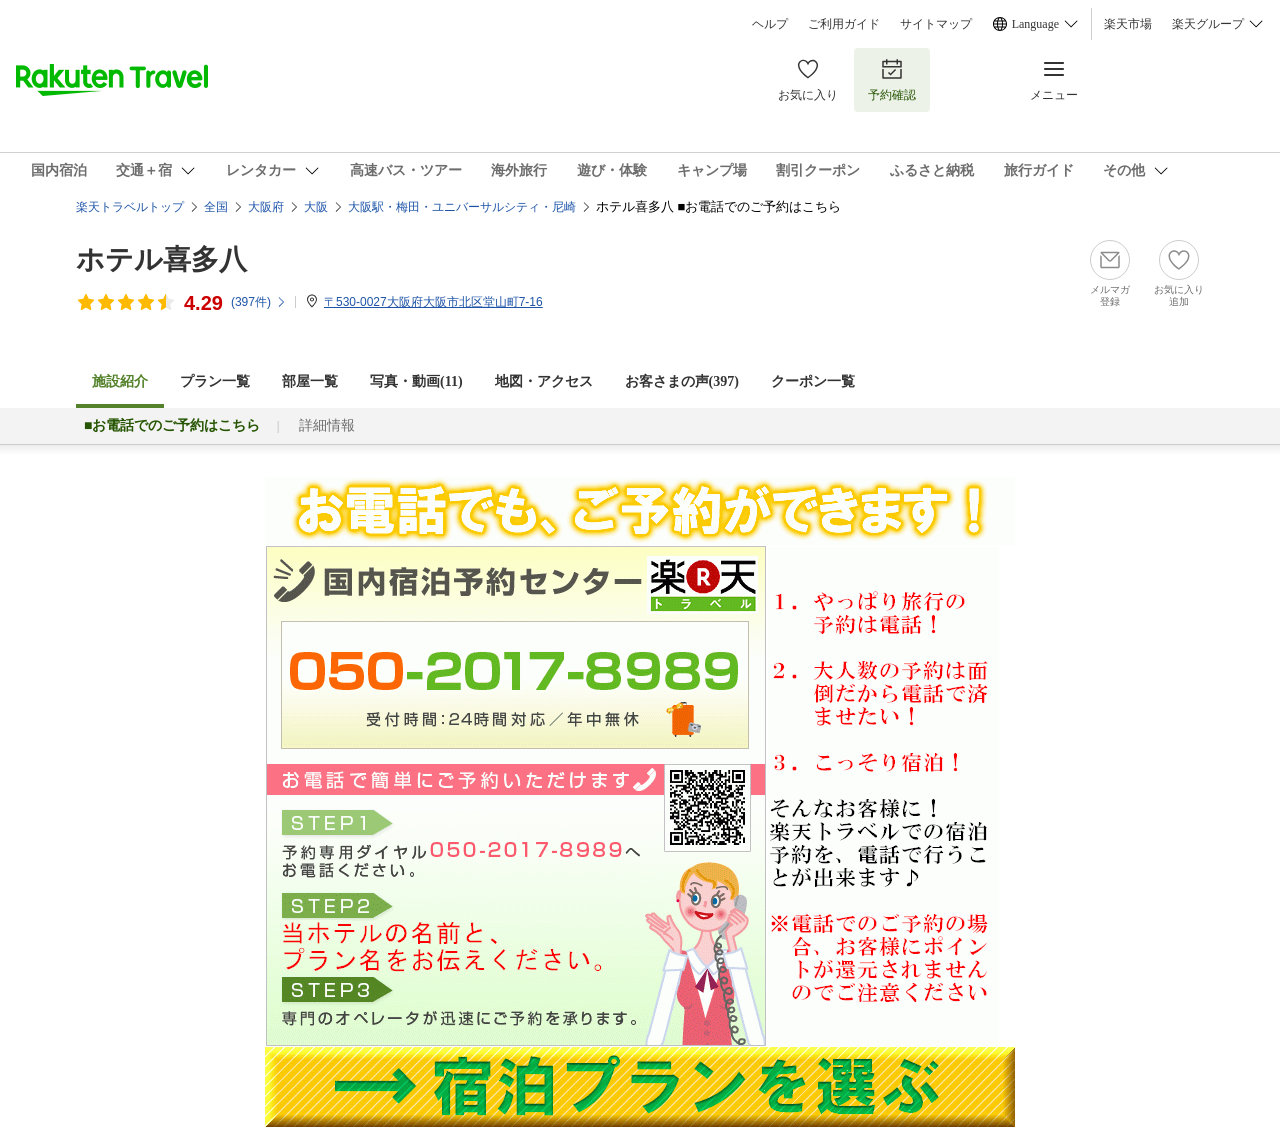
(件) (259, 302)
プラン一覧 (215, 381)
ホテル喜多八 (161, 259)
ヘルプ (770, 24)
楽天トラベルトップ (130, 207)
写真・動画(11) (416, 381)
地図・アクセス (544, 381)
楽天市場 (1128, 24)
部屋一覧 (310, 381)
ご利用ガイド (844, 24)
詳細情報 (327, 425)
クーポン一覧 (813, 381)
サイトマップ (936, 24)
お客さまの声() (682, 381)
